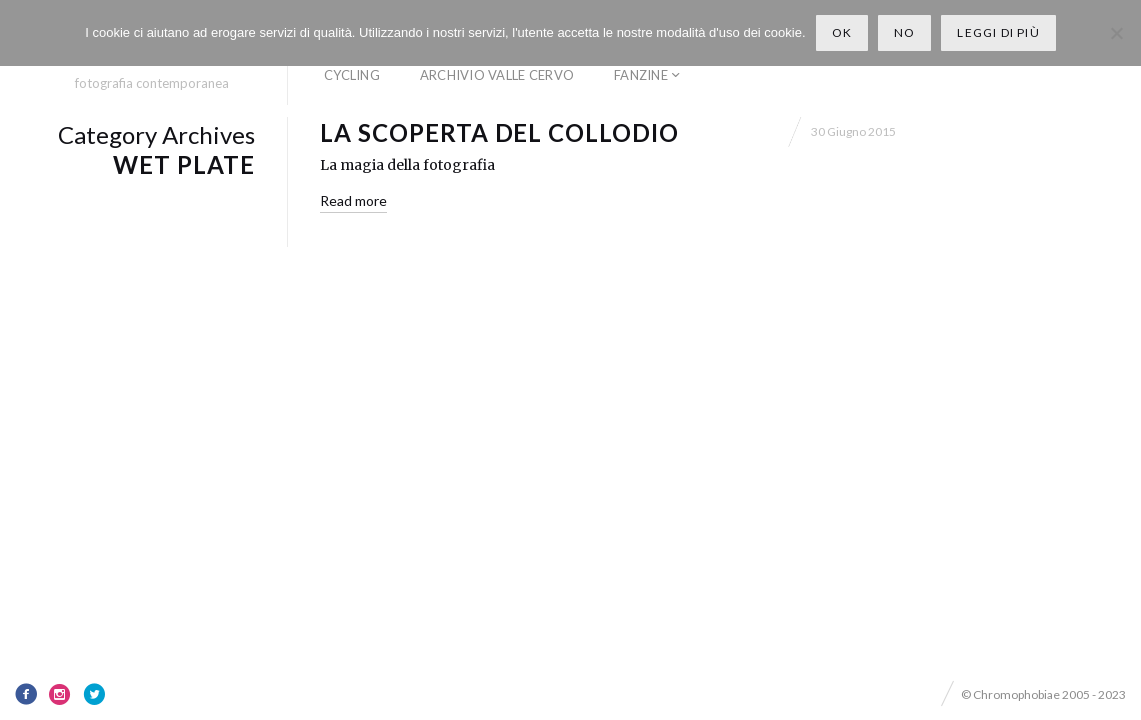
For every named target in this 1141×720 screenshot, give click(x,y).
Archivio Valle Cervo (497, 75)
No (904, 32)
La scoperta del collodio (499, 132)
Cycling (352, 75)
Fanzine (641, 75)
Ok (842, 32)
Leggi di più (998, 32)
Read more (353, 200)
